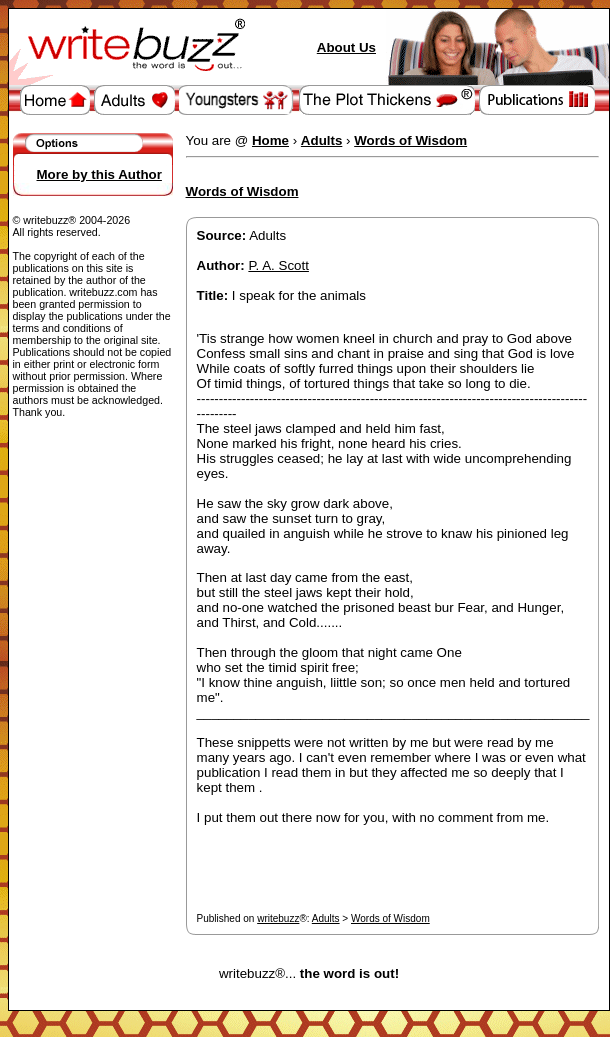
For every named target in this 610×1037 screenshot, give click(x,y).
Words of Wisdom (390, 918)
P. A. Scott (278, 265)
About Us (346, 47)
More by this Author (99, 174)
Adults (326, 918)
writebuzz (278, 918)
